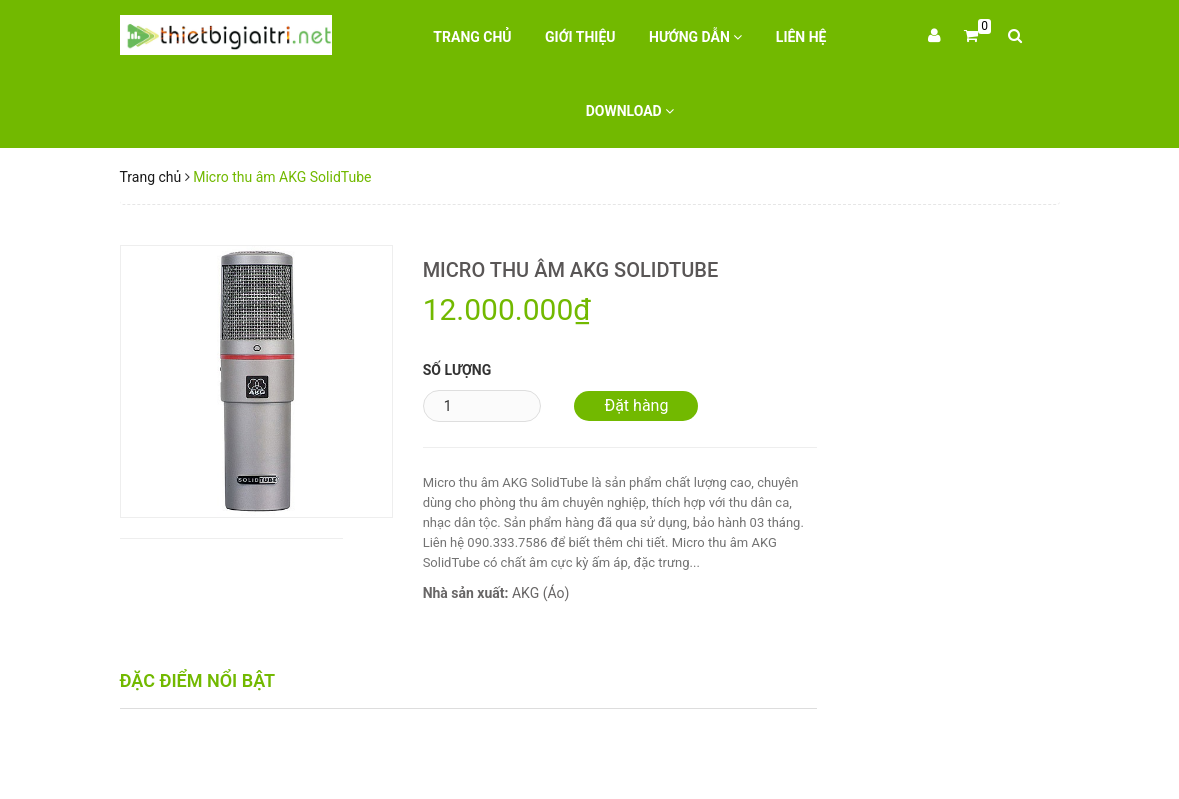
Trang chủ (472, 37)
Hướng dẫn (695, 37)
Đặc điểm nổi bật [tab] (198, 680)
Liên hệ (801, 37)
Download (630, 111)
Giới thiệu (580, 37)
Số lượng (457, 370)
